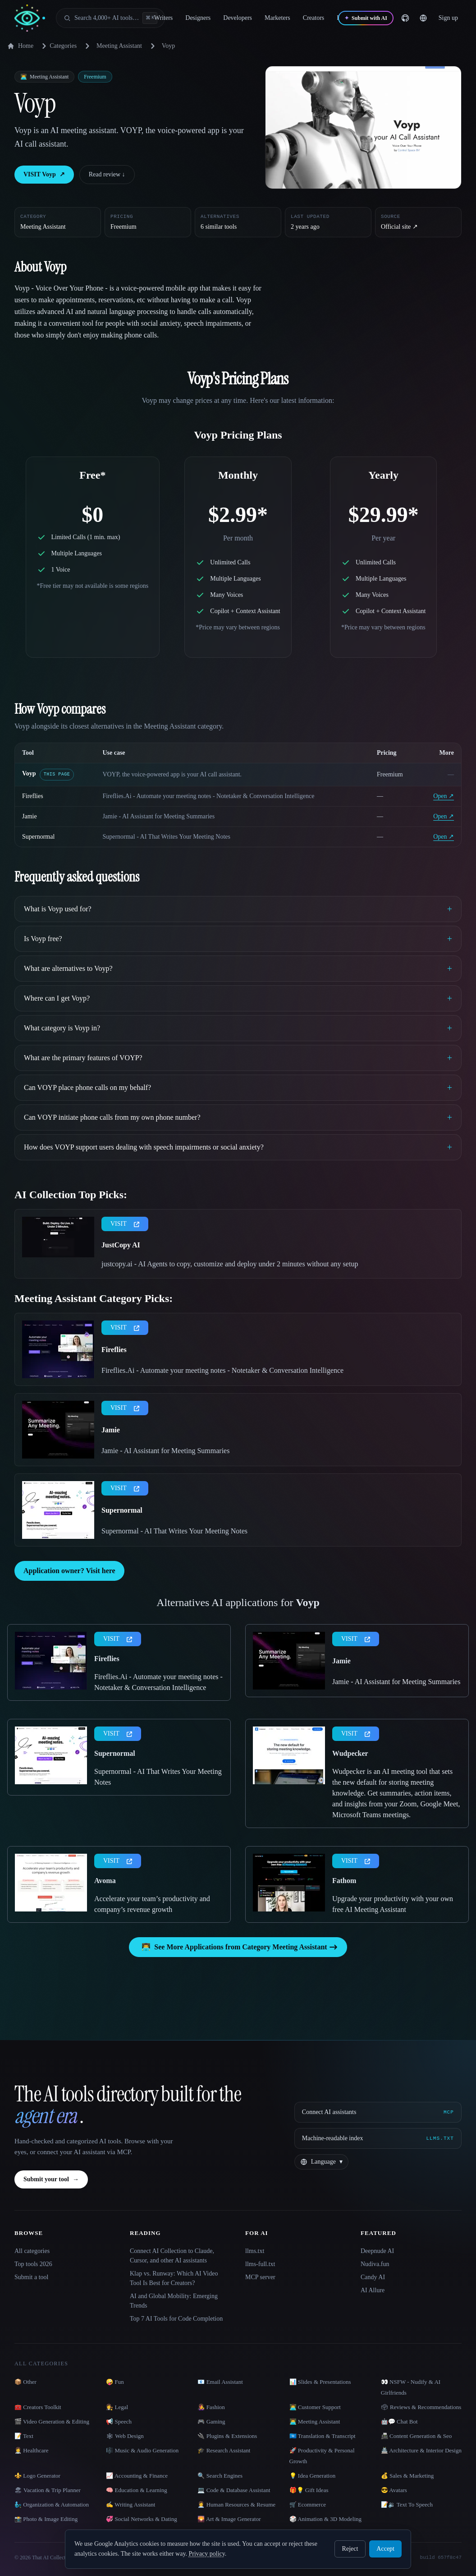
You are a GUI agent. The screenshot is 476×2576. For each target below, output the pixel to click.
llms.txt (254, 2251)
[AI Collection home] (29, 18)
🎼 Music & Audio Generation (142, 2450)
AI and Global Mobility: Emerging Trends (174, 2301)
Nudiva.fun (375, 2264)
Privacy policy (206, 2553)
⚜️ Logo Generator (37, 2475)
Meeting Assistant (119, 45)
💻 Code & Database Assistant (233, 2490)
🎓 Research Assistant (223, 2450)
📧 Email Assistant (220, 2381)
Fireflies (32, 796)
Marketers (277, 17)
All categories (32, 2251)
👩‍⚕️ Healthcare (31, 2450)
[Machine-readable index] (378, 2138)
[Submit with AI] (366, 18)
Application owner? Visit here (69, 1570)
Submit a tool (31, 2277)
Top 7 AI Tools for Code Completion (176, 2318)
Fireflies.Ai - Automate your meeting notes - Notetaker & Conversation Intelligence (222, 1370)
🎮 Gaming (211, 2421)
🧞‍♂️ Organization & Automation (51, 2504)
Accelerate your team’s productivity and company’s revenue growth (152, 1904)
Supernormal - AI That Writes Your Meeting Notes (174, 1531)
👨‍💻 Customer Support (315, 2407)
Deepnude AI (377, 2251)
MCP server (260, 2277)
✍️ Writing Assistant (130, 2504)
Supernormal (38, 836)
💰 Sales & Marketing (407, 2475)
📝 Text (23, 2436)
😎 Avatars (394, 2490)
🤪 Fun (115, 2381)
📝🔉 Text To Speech (407, 2504)
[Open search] (110, 18)
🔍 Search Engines (220, 2475)
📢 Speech (119, 2421)
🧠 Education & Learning (136, 2490)
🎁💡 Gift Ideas (309, 2490)
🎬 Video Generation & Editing (51, 2421)
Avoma (105, 1880)
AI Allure (372, 2290)
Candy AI (373, 2277)
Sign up (448, 17)
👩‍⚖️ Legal (117, 2407)
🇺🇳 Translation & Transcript (322, 2436)
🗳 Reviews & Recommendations (421, 2407)
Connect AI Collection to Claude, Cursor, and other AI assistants (172, 2256)
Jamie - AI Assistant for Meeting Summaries (165, 1450)
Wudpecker (350, 1753)
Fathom (344, 1880)
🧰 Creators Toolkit (37, 2407)
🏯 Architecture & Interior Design (421, 2450)
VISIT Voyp (44, 174)
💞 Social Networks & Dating (141, 2519)
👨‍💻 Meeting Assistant (314, 2421)
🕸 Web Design (125, 2436)
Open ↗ (443, 796)
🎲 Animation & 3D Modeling (325, 2519)
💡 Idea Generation (312, 2475)
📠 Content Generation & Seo (416, 2436)
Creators (313, 17)
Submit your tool (51, 2179)
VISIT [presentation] (124, 1223)
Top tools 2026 (33, 2264)
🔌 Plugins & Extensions (227, 2436)
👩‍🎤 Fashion (210, 2407)
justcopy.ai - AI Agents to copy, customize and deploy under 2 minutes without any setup (229, 1264)
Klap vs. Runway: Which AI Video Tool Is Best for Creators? (174, 2278)
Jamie (29, 816)
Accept (385, 2548)
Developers (237, 17)
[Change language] (423, 18)
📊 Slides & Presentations (320, 2381)
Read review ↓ (107, 174)
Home (20, 46)
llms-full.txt (260, 2264)
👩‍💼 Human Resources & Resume (236, 2504)
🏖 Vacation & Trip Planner (47, 2490)
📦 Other (25, 2381)
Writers (163, 17)
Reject (350, 2548)
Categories (58, 46)
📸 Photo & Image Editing (46, 2519)
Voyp (29, 773)
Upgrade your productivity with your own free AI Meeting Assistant (392, 1904)
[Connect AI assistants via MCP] (378, 2112)
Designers (198, 17)
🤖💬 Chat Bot (399, 2421)
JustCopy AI (120, 1245)
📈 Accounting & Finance (137, 2475)
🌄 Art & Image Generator (229, 2519)
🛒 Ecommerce (307, 2504)
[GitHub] (405, 18)
